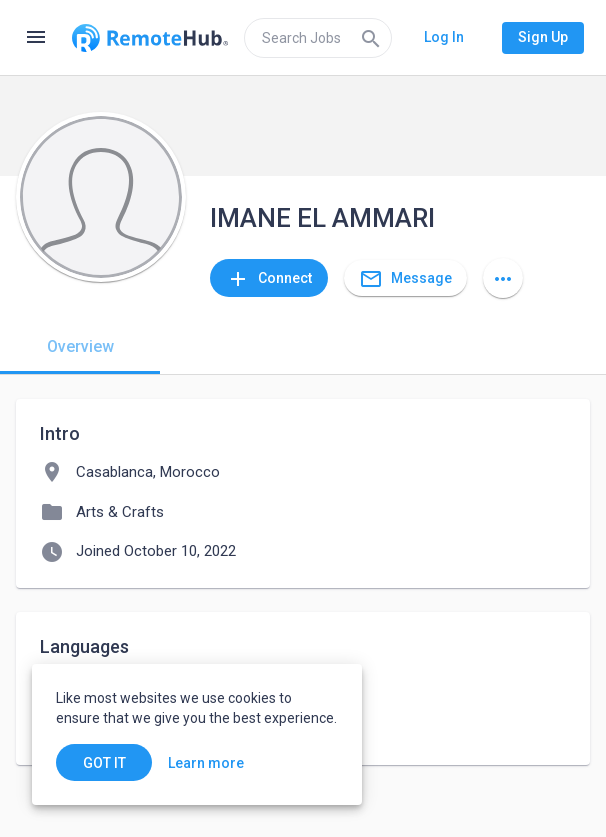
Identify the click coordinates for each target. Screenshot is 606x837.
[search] (318, 38)
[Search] (371, 38)
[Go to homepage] (150, 38)
